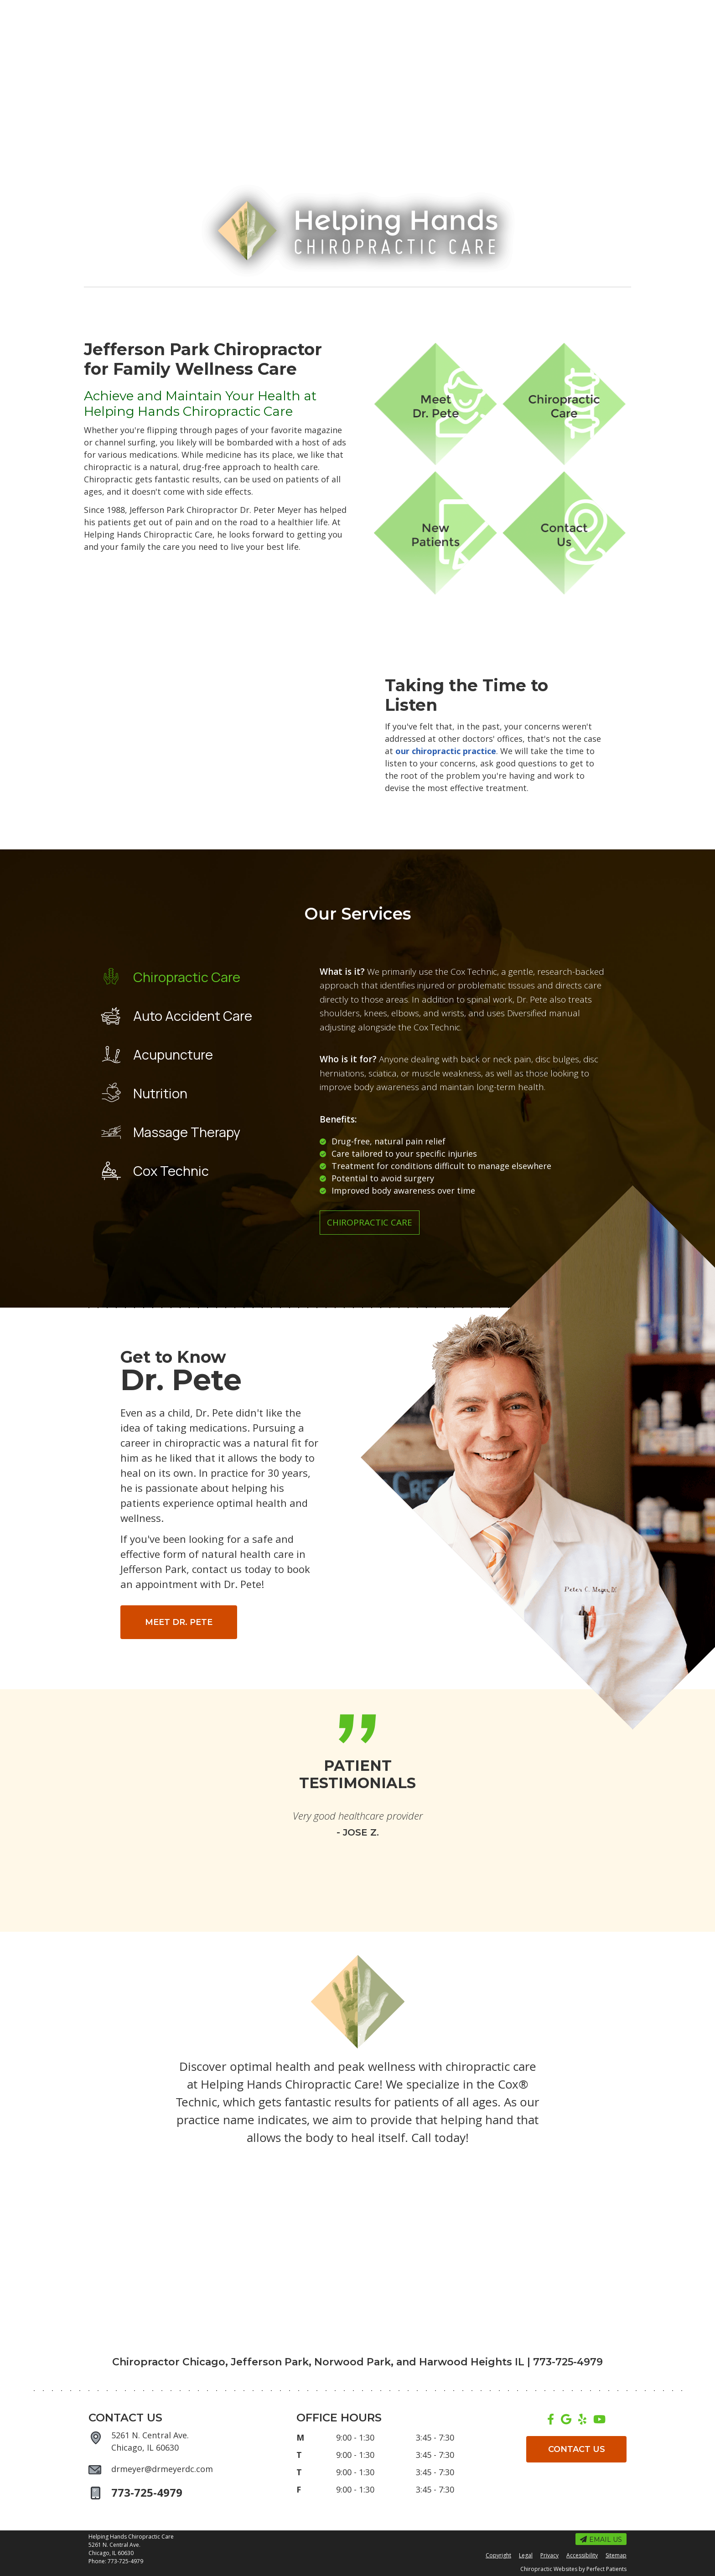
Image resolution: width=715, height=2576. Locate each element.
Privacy (549, 2555)
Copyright (498, 2555)
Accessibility (582, 2555)
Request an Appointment (254, 9)
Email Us (110, 9)
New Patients (497, 301)
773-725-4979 (539, 10)
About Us (189, 301)
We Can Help (420, 301)
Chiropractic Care (369, 1222)
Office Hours (169, 9)
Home (134, 301)
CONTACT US (576, 2449)
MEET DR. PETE (178, 1622)
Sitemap (616, 2555)
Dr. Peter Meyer (263, 301)
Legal (526, 2555)
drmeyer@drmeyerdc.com (162, 2468)
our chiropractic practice (445, 750)
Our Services (344, 301)
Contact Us (571, 301)
